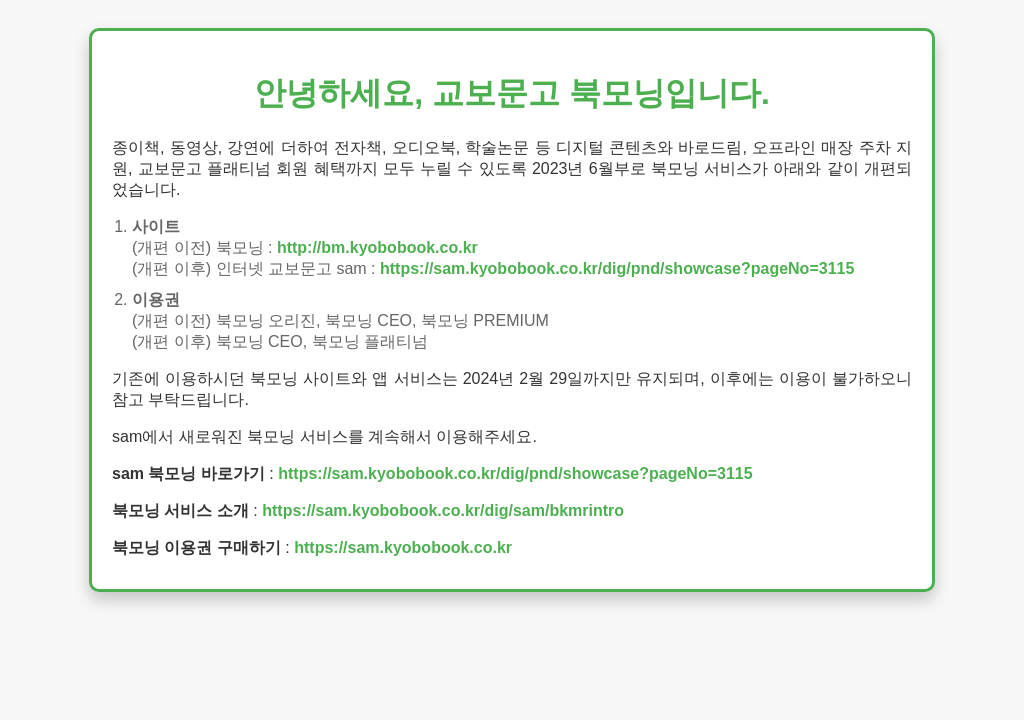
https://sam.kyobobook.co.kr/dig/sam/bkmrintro (443, 510)
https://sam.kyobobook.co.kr (403, 547)
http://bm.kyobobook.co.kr (377, 247)
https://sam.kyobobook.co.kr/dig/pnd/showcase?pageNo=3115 (617, 268)
